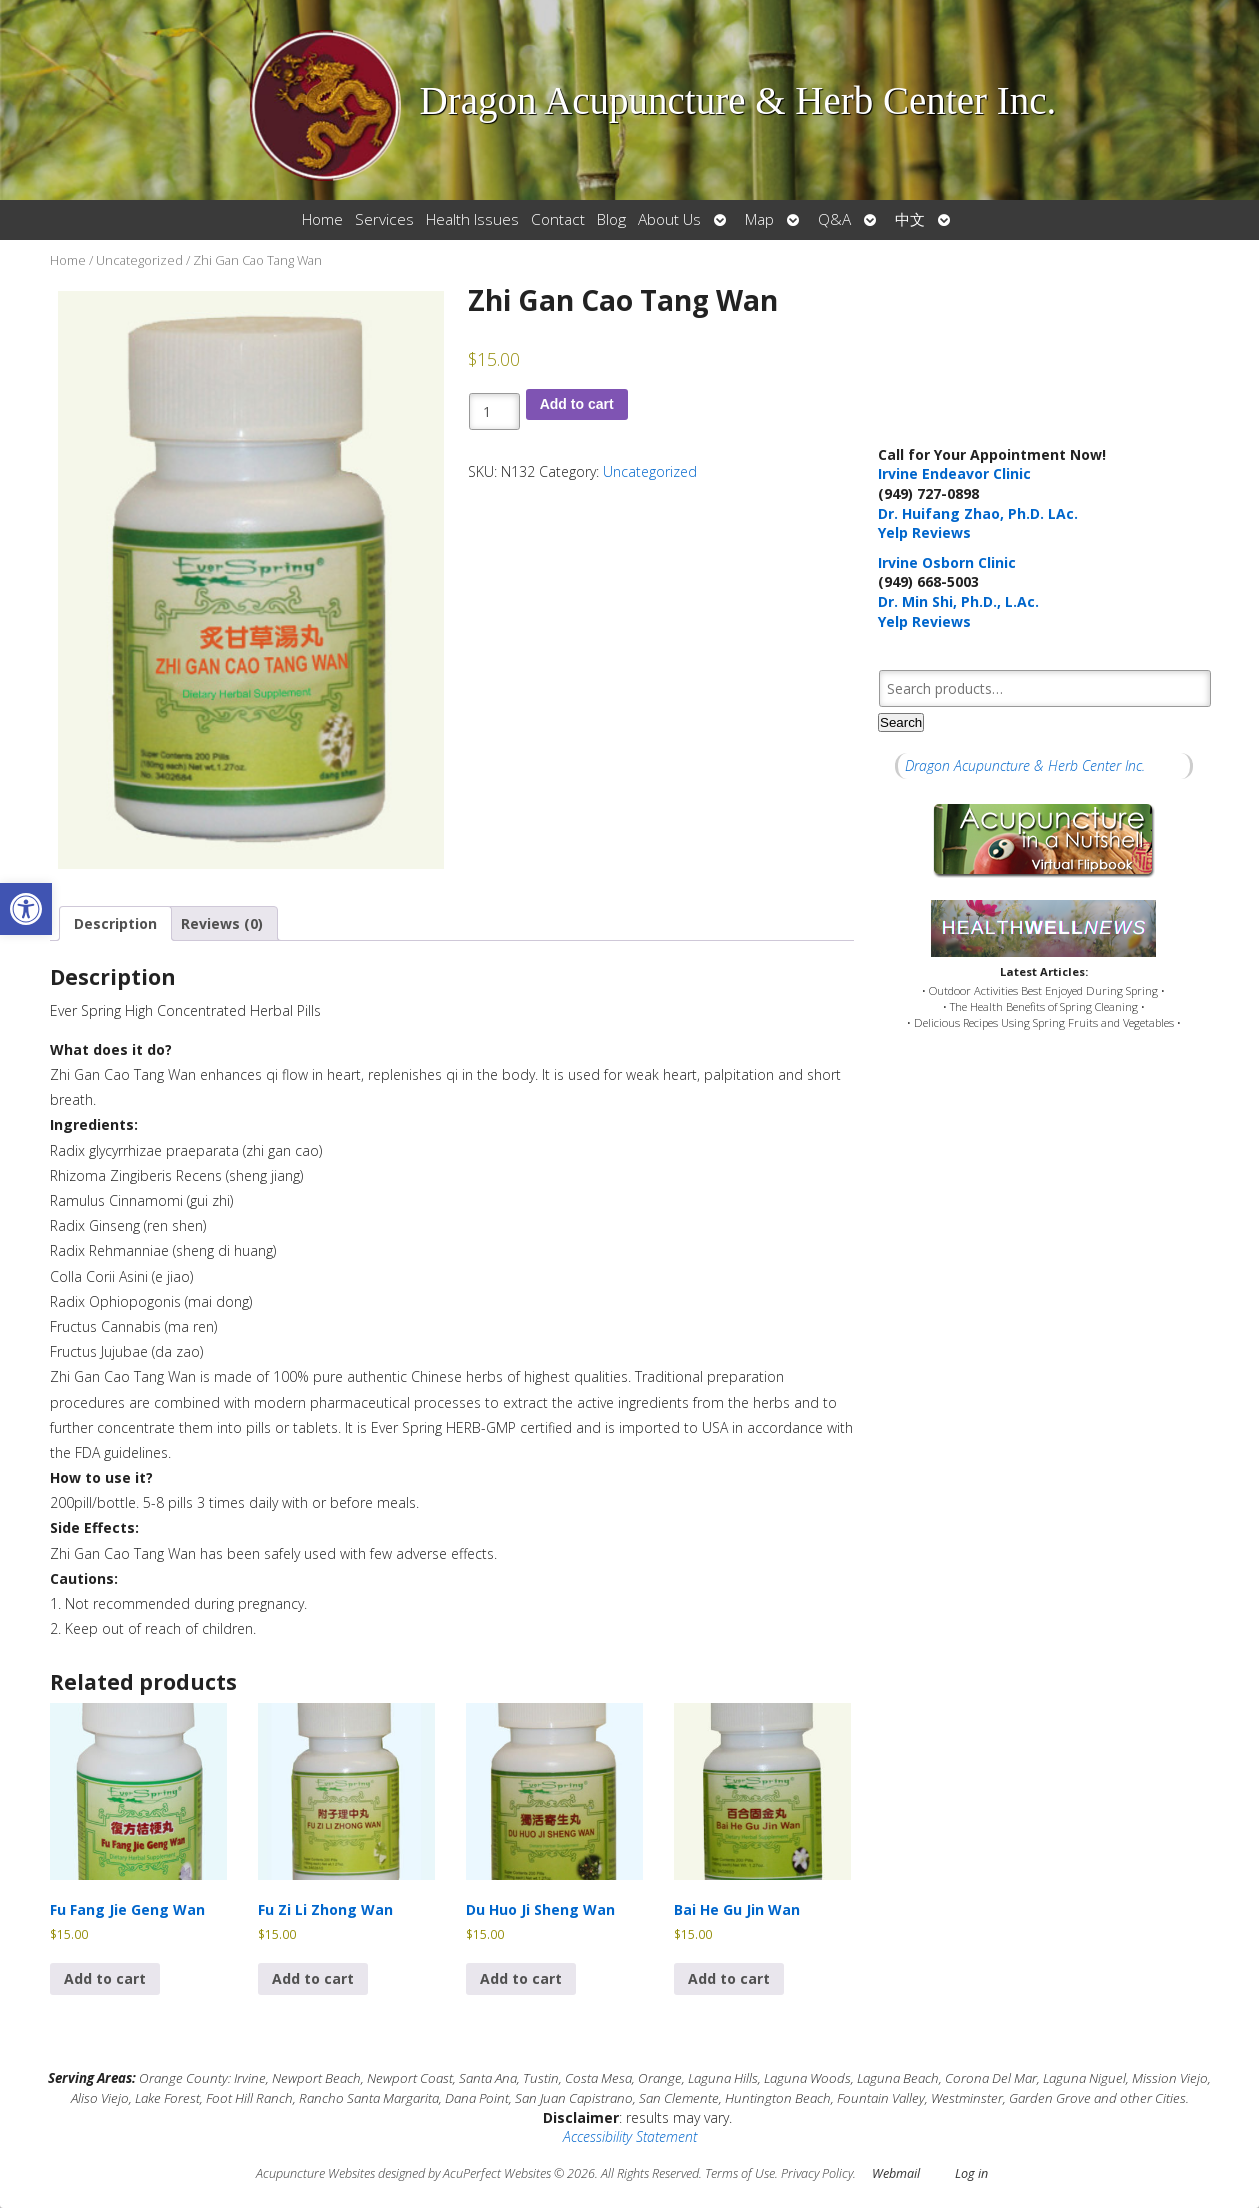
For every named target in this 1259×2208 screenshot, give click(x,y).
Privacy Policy (817, 2173)
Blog (611, 219)
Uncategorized (139, 260)
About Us (669, 219)
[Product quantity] (494, 411)
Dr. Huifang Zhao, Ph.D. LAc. (978, 513)
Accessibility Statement (630, 2136)
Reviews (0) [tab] (222, 923)
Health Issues (472, 219)
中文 (910, 219)
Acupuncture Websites (315, 2173)
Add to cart (577, 404)
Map (759, 219)
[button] (26, 909)
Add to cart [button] (105, 1978)
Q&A (834, 219)
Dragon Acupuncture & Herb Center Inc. (1025, 765)
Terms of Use (740, 2173)
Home (322, 219)
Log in (971, 2173)
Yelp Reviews (924, 532)
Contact (558, 219)
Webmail (896, 2173)
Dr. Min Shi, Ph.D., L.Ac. (958, 601)
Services (384, 219)
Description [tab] (115, 923)
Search (901, 722)
